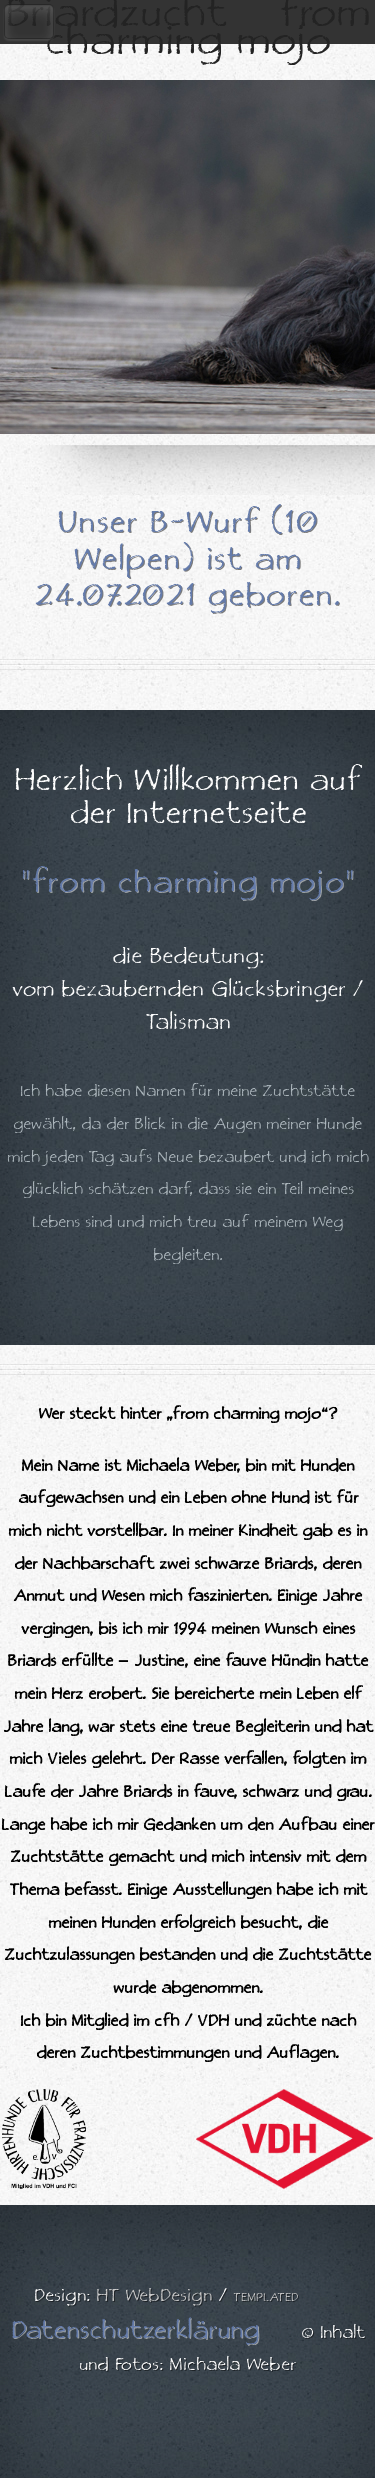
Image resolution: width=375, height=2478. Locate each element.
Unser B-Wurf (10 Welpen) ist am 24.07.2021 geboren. (187, 559)
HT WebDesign (154, 2296)
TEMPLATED (266, 2297)
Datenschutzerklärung (135, 2330)
